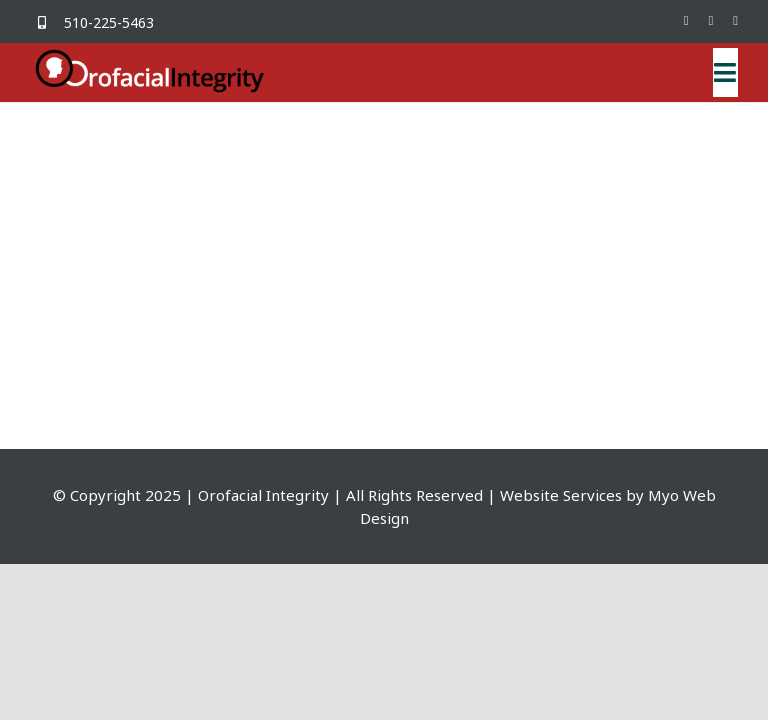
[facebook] (686, 20)
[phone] (735, 20)
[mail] (711, 20)
